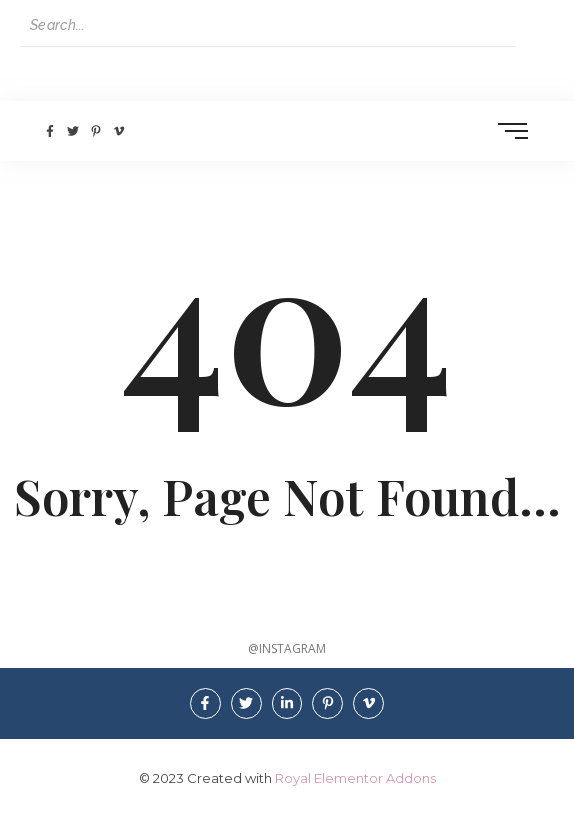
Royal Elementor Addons (355, 778)
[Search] (268, 26)
